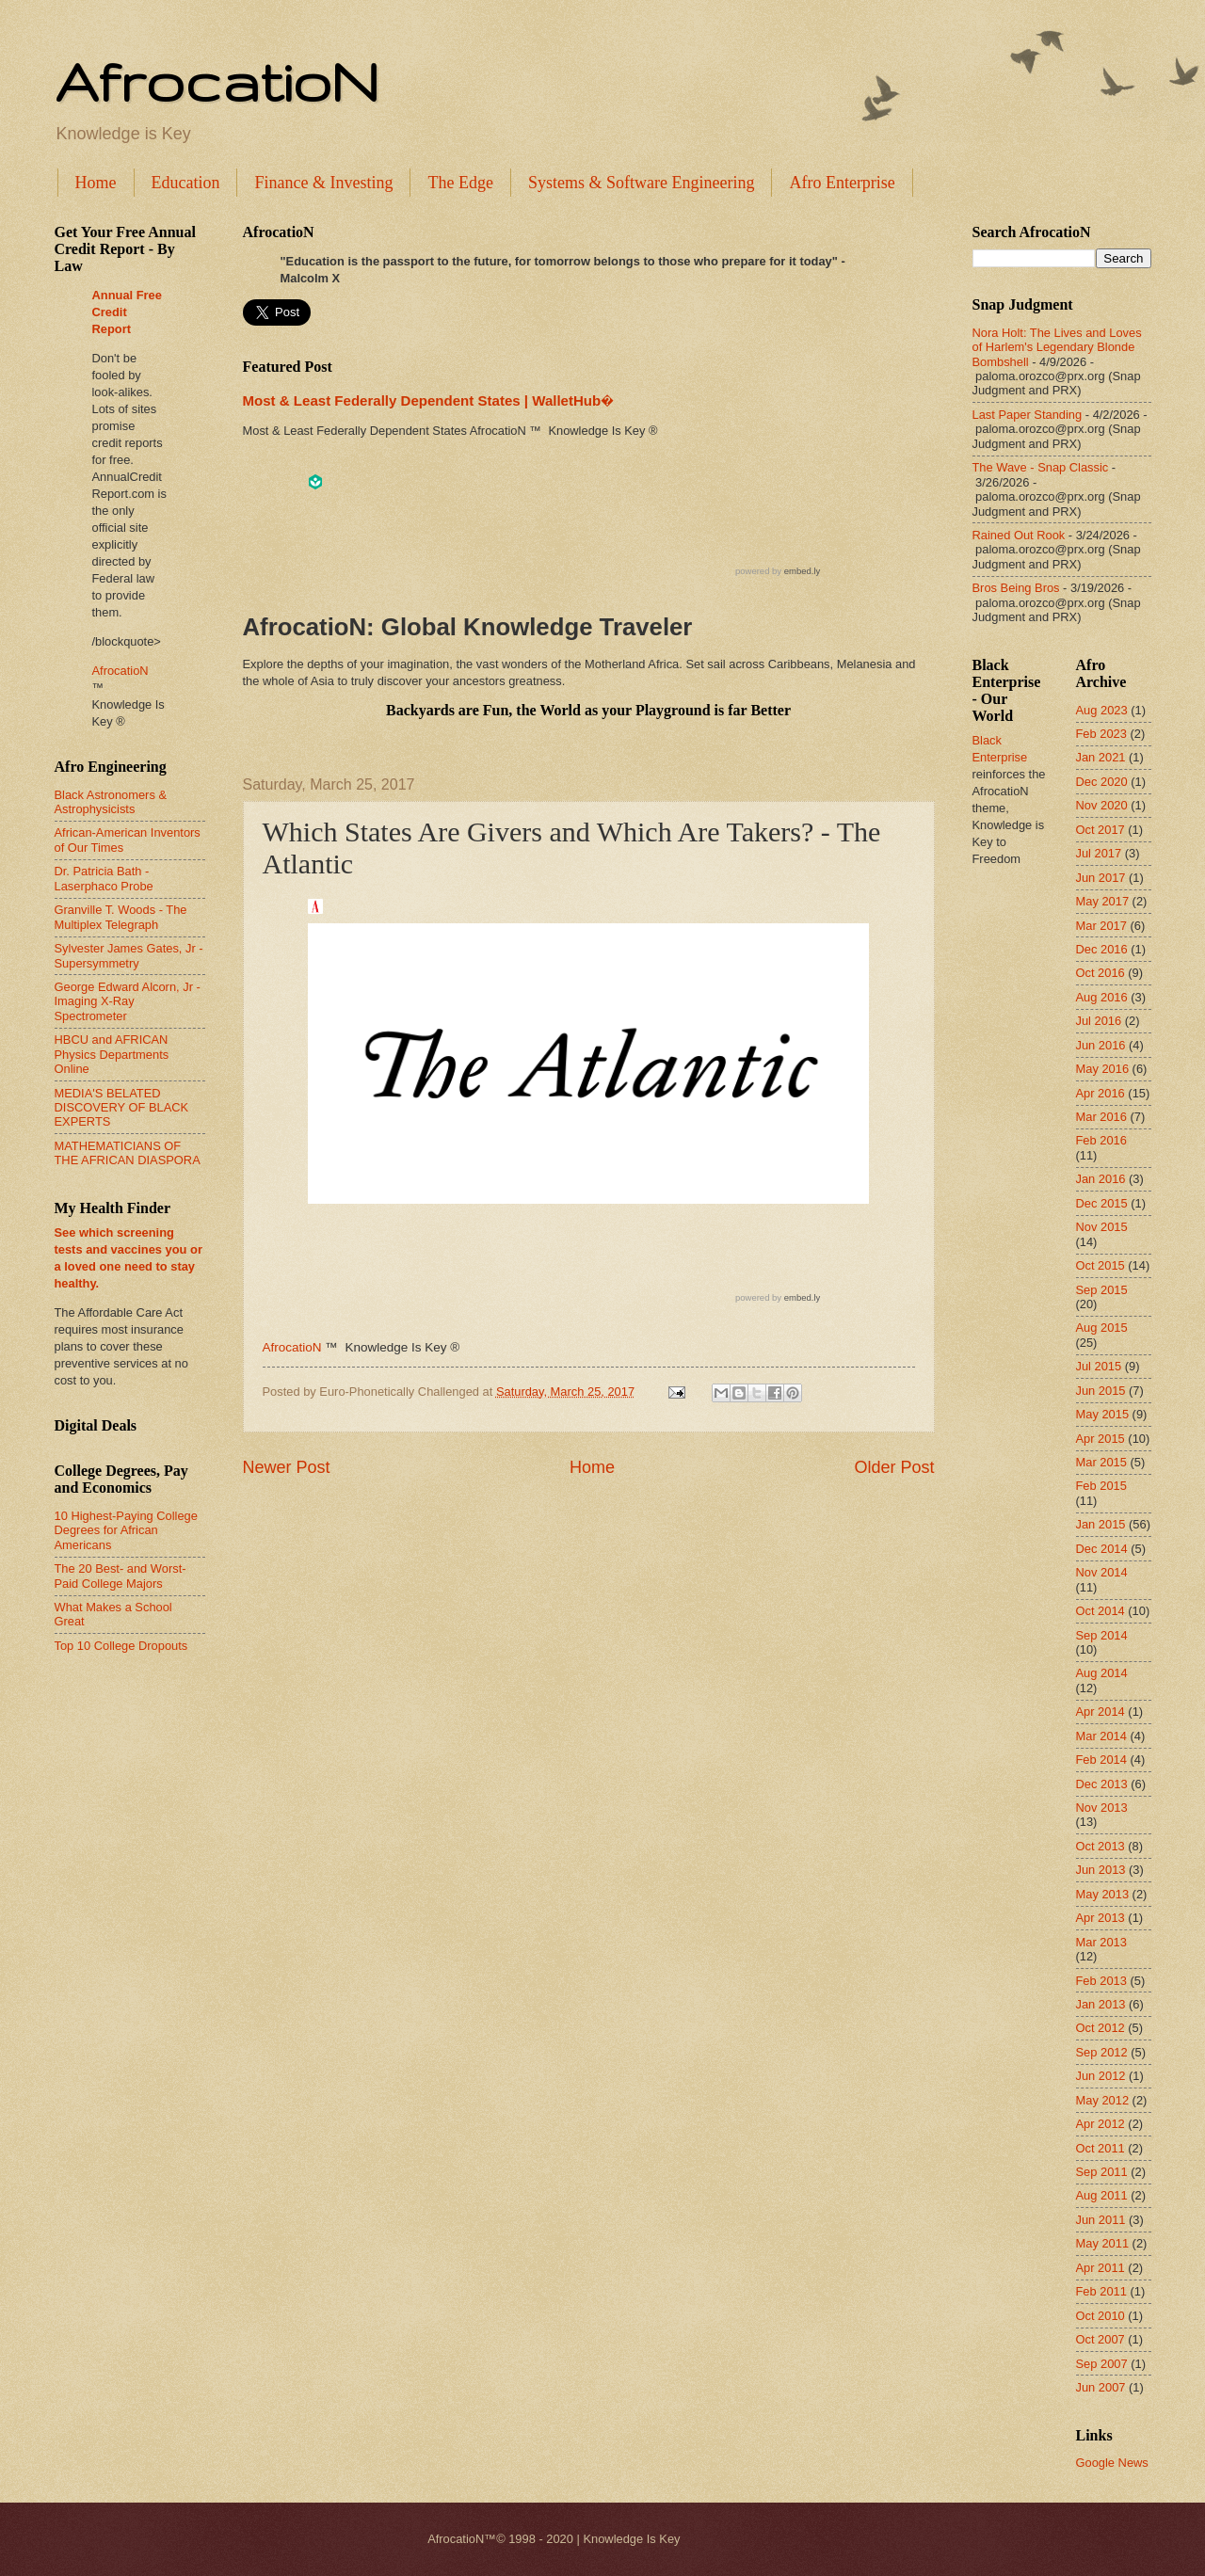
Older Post (894, 1467)
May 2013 (1103, 1894)
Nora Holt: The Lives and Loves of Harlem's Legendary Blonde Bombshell (1057, 347)
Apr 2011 (1100, 2268)
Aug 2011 (1102, 2195)
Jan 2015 (1101, 1524)
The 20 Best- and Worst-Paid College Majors (120, 1575)
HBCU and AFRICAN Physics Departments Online (112, 1054)
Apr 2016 (1100, 1093)
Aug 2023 (1102, 710)
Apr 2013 (1100, 1918)
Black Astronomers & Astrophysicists (111, 802)
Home (96, 182)
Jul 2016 (1099, 1021)
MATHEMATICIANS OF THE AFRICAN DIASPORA (128, 1153)
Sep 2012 (1102, 2052)
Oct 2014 (1100, 1611)
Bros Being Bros (1016, 588)
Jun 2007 (1101, 2387)
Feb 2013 (1101, 1981)
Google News (1112, 2463)
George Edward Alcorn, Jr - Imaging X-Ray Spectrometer (128, 1001)
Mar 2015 (1101, 1462)
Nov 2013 (1102, 1807)
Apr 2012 (1100, 2124)
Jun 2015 (1101, 1391)
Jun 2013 (1101, 1870)
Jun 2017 (1101, 878)
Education (186, 182)
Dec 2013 (1102, 1784)
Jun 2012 (1101, 2076)
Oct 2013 (1100, 1846)
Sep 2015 (1102, 1290)
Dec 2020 (1102, 782)
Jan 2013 (1101, 2004)
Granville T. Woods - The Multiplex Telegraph (121, 917)
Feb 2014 (1101, 1759)
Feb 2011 (1101, 2291)
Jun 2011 (1101, 2220)
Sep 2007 (1102, 2364)
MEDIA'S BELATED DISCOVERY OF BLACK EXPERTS (122, 1107)
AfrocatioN (216, 81)
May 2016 (1103, 1069)
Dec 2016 (1102, 949)
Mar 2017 (1101, 926)
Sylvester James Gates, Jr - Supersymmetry (129, 955)
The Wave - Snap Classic (1040, 467)
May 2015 (1103, 1414)
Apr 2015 (1100, 1439)
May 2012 (1103, 2100)
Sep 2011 (1102, 2172)
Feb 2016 (1101, 1140)
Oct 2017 (1100, 830)
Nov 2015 (1102, 1227)
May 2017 (1103, 901)
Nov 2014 (1102, 1572)
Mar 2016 (1101, 1117)
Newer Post (286, 1467)
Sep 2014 (1102, 1635)
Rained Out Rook (1019, 535)
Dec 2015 (1102, 1203)
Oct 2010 (1100, 2316)
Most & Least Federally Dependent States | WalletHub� (428, 400)
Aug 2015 (1102, 1327)
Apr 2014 (1100, 1711)
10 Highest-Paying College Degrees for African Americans (126, 1530)
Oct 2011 (1100, 2148)
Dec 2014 (1102, 1549)
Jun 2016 (1101, 1045)
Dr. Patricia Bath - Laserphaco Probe (104, 878)
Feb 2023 (1101, 734)
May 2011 (1103, 2243)
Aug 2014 (1102, 1673)
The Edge (459, 182)
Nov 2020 (1102, 805)
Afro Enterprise (841, 182)
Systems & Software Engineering (641, 182)
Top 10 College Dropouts (121, 1646)
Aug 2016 (1102, 997)
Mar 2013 (1101, 1942)
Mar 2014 (1101, 1736)
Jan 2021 (1101, 757)
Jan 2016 (1101, 1179)
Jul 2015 (1099, 1366)
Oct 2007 (1100, 2339)
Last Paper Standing (1027, 415)
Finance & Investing (323, 182)
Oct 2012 (1100, 2028)
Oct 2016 (1100, 973)
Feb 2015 (1101, 1486)
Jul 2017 (1099, 853)
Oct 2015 (1100, 1265)
